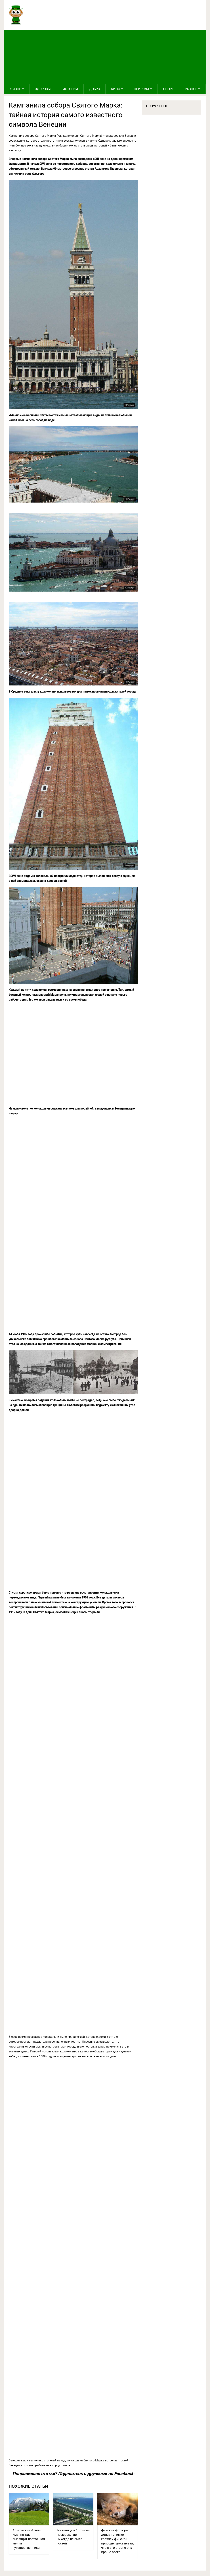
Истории (70, 89)
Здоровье (43, 89)
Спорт (168, 89)
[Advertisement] (105, 57)
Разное (191, 89)
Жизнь (15, 89)
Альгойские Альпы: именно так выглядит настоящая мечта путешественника (28, 2539)
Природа (141, 89)
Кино (115, 89)
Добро (94, 89)
